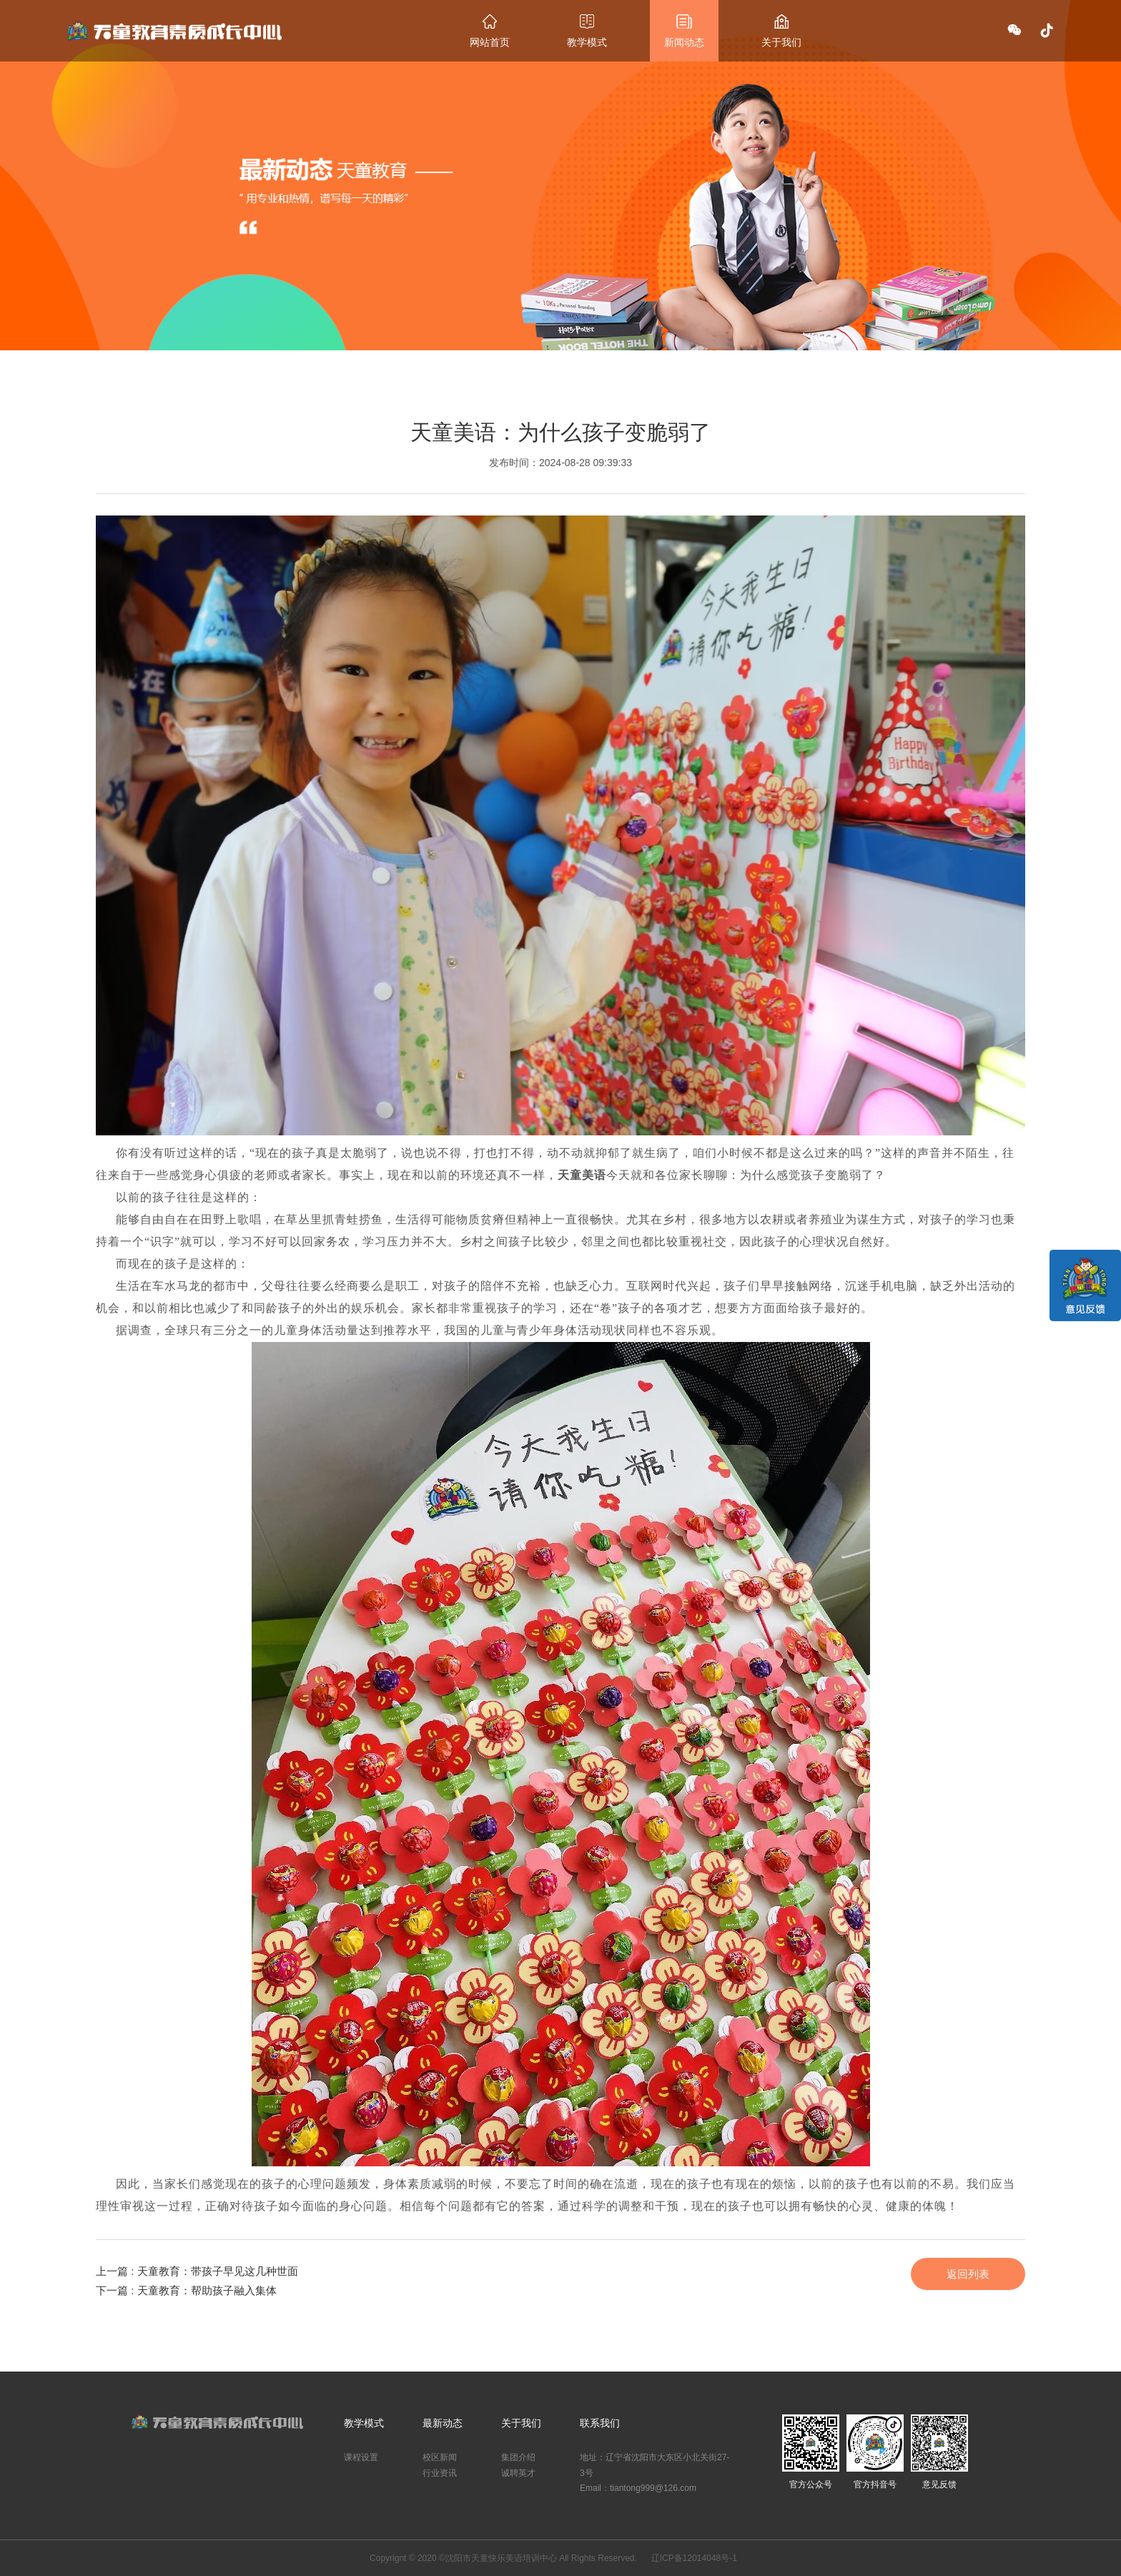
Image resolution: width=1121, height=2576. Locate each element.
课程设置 (361, 2457)
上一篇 (197, 2271)
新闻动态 (684, 31)
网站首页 (490, 31)
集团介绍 (518, 2457)
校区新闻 (440, 2457)
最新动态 (443, 2423)
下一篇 (186, 2290)
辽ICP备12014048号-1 (694, 2558)
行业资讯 (440, 2473)
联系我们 (600, 2423)
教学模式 (587, 31)
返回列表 (968, 2274)
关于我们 (781, 31)
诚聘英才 (518, 2473)
